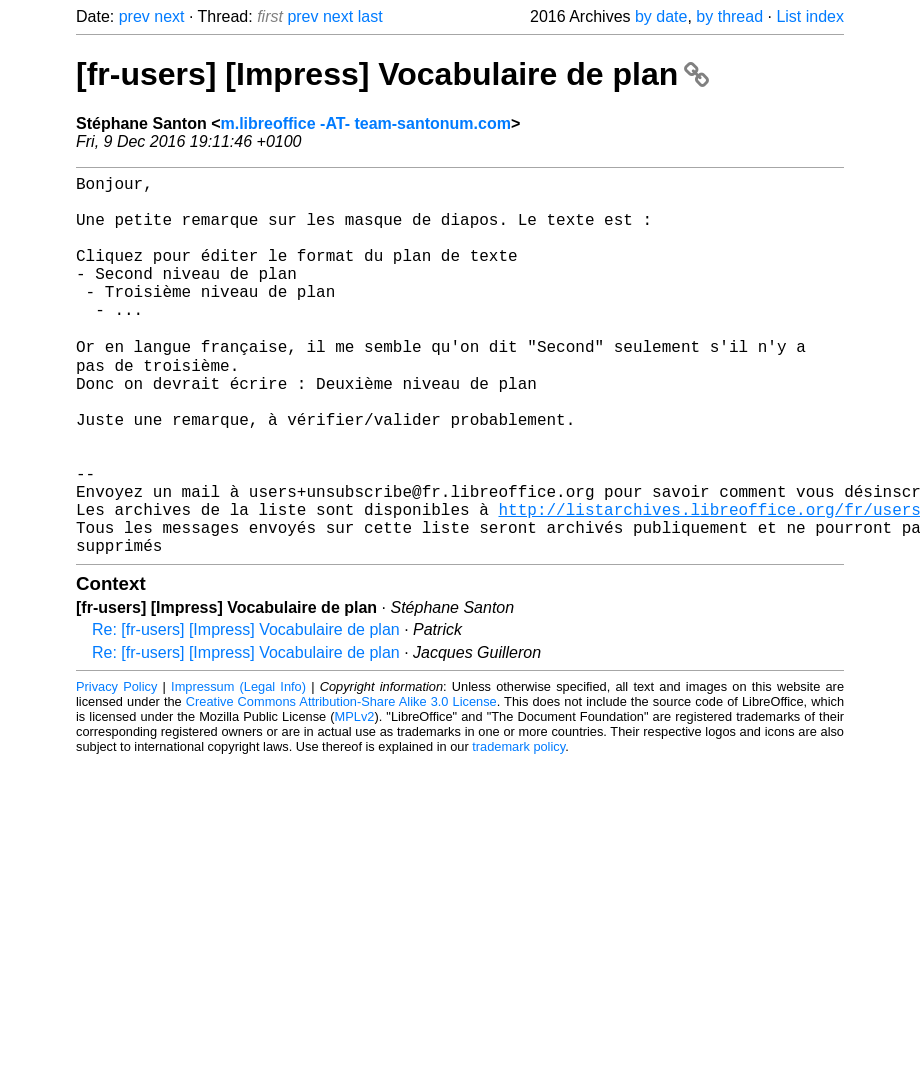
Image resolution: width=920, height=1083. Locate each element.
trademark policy (518, 828)
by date (661, 16)
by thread (729, 16)
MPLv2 (355, 798)
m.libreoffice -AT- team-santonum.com (365, 123)
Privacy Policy (116, 768)
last (370, 16)
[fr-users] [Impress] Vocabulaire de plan (392, 74)
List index (810, 16)
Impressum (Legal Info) (238, 768)
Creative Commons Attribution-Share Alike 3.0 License (341, 783)
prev (134, 16)
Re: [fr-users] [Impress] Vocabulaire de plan (246, 711)
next (169, 16)
